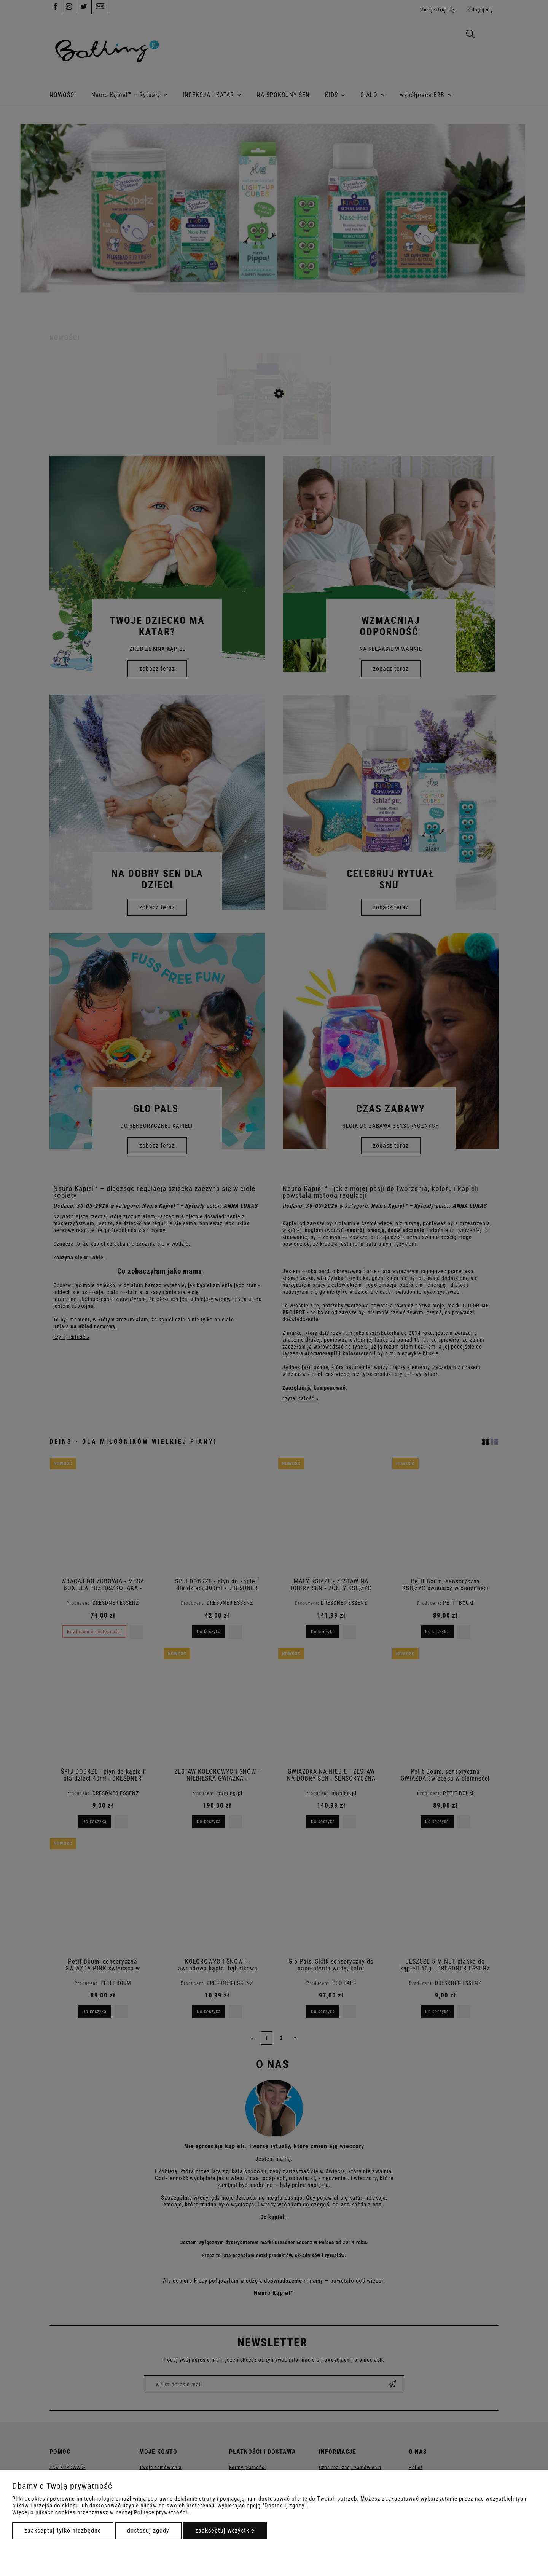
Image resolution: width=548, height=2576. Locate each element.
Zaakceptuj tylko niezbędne (62, 2530)
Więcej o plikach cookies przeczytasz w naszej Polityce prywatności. (100, 2512)
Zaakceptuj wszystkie (225, 2530)
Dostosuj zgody (148, 2530)
